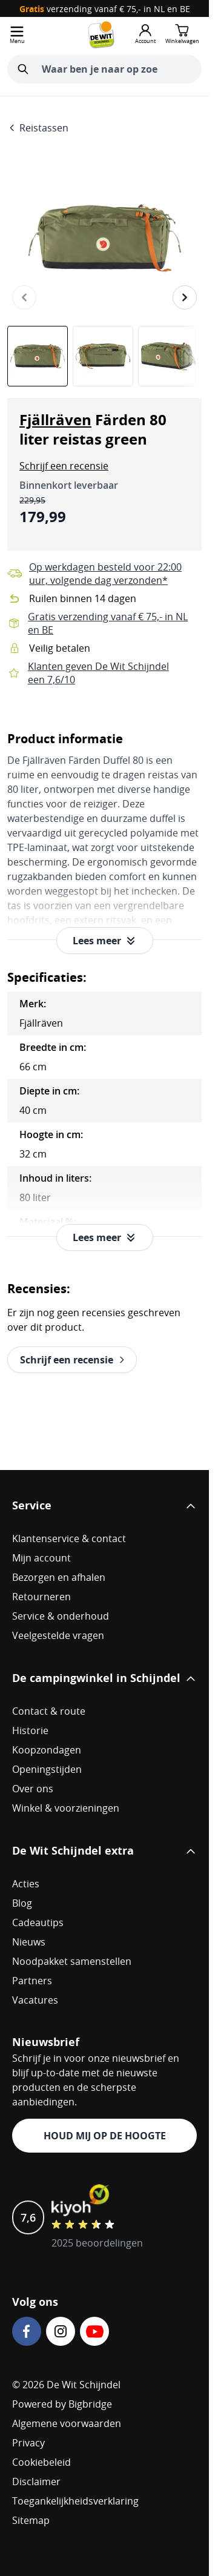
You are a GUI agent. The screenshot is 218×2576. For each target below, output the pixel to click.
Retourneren (41, 1596)
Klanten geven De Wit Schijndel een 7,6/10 (98, 673)
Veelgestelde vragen (58, 1635)
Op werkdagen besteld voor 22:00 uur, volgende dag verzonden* (105, 573)
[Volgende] (185, 297)
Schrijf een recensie (63, 465)
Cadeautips (38, 1922)
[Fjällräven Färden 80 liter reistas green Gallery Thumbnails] (104, 356)
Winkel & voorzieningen (65, 1808)
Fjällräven (55, 419)
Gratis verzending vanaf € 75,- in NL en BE (108, 623)
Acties (25, 1883)
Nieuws (28, 1942)
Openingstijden (47, 1769)
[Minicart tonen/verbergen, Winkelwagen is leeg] (182, 34)
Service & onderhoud (60, 1616)
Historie (30, 1730)
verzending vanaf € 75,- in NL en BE (104, 9)
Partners (32, 1980)
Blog (22, 1903)
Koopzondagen (46, 1750)
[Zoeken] (23, 69)
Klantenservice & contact (69, 1538)
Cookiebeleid (41, 2462)
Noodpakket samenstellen (71, 1961)
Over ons (32, 1788)
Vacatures (35, 2000)
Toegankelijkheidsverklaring (75, 2501)
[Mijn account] (145, 34)
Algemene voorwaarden (66, 2423)
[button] (63, 466)
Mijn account (41, 1557)
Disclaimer (36, 2481)
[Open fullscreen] (104, 238)
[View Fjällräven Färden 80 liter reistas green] (37, 356)
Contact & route (48, 1711)
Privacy (28, 2442)
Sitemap (31, 2520)
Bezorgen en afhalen (58, 1577)
